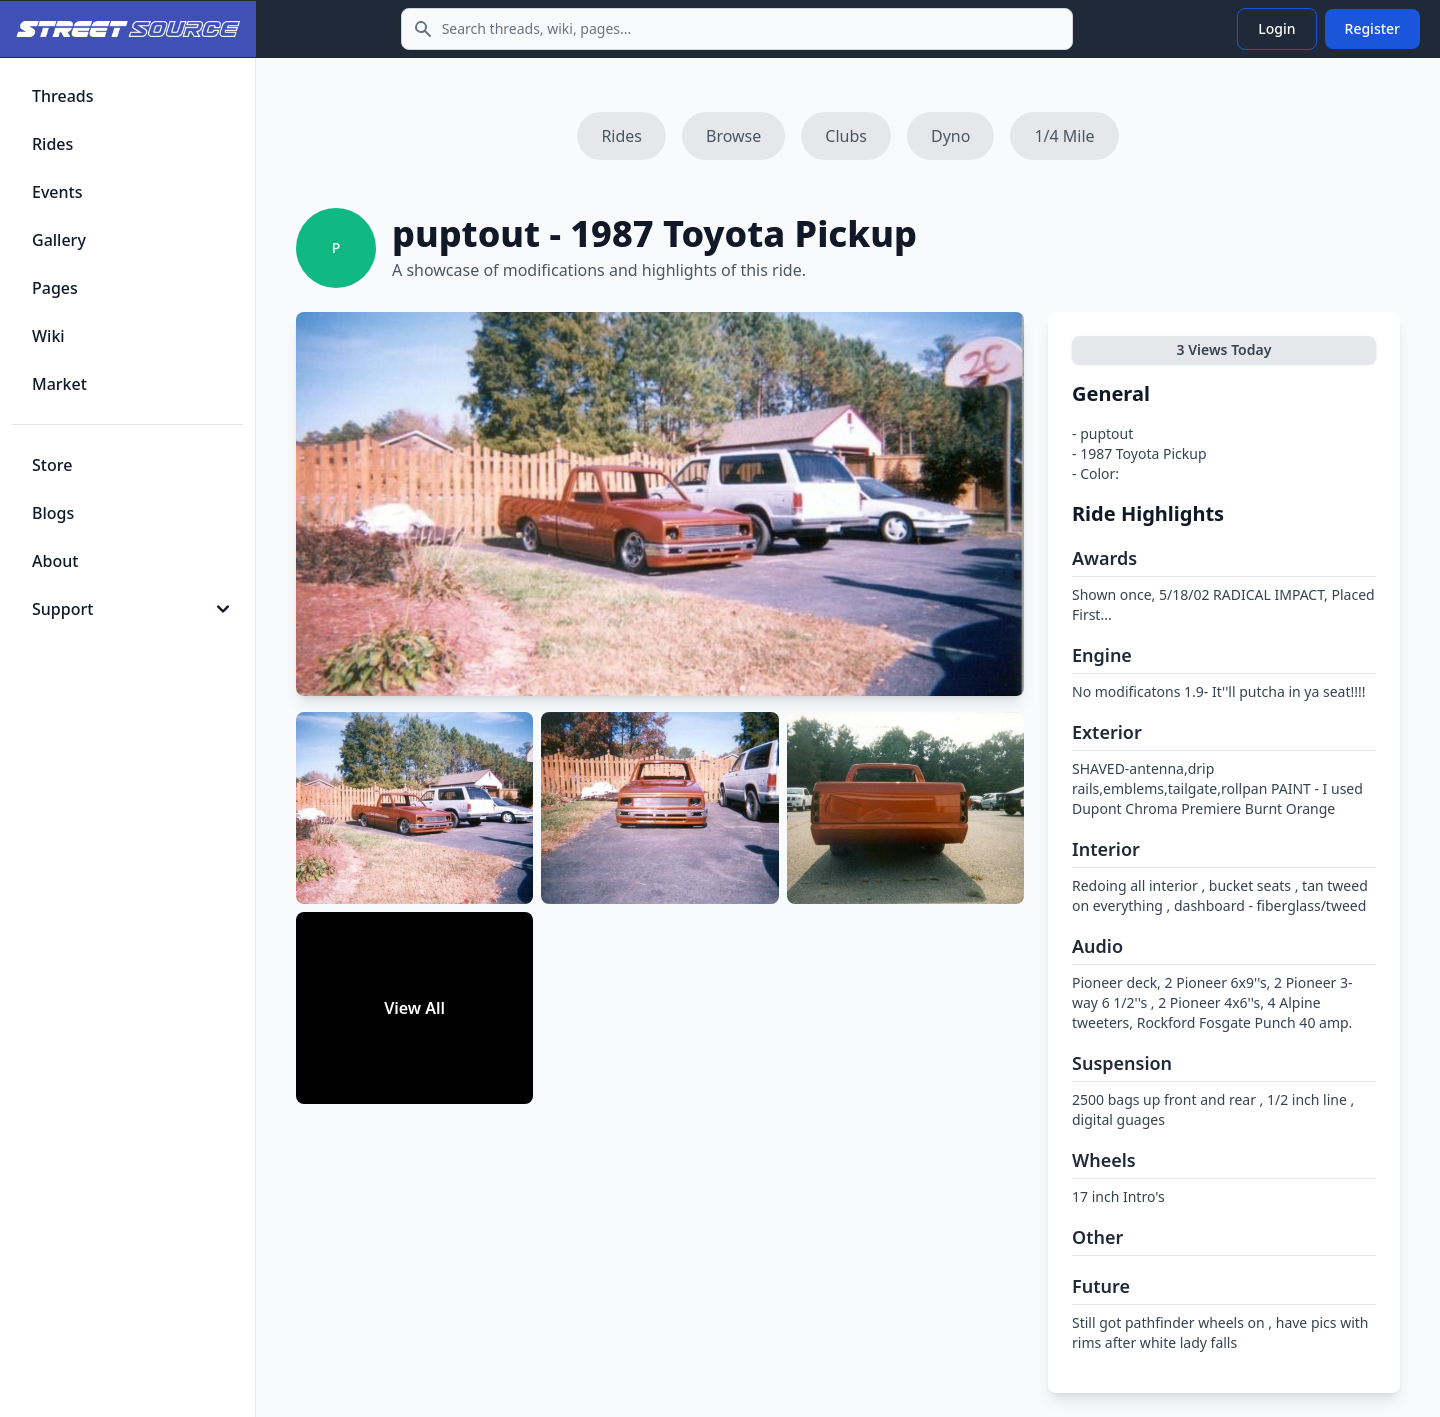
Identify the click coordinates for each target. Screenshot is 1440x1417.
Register (1372, 28)
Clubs (846, 136)
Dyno (950, 136)
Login (1276, 28)
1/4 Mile (1064, 136)
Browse (733, 136)
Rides (621, 136)
